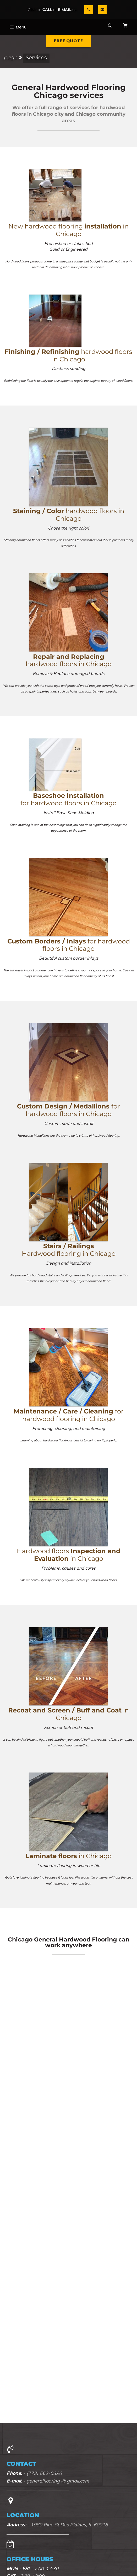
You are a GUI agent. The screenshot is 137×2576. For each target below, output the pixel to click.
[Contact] (102, 9)
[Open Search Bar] (110, 25)
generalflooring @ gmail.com (57, 2481)
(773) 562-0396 (44, 2473)
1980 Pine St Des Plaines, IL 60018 (69, 2525)
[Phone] (88, 9)
